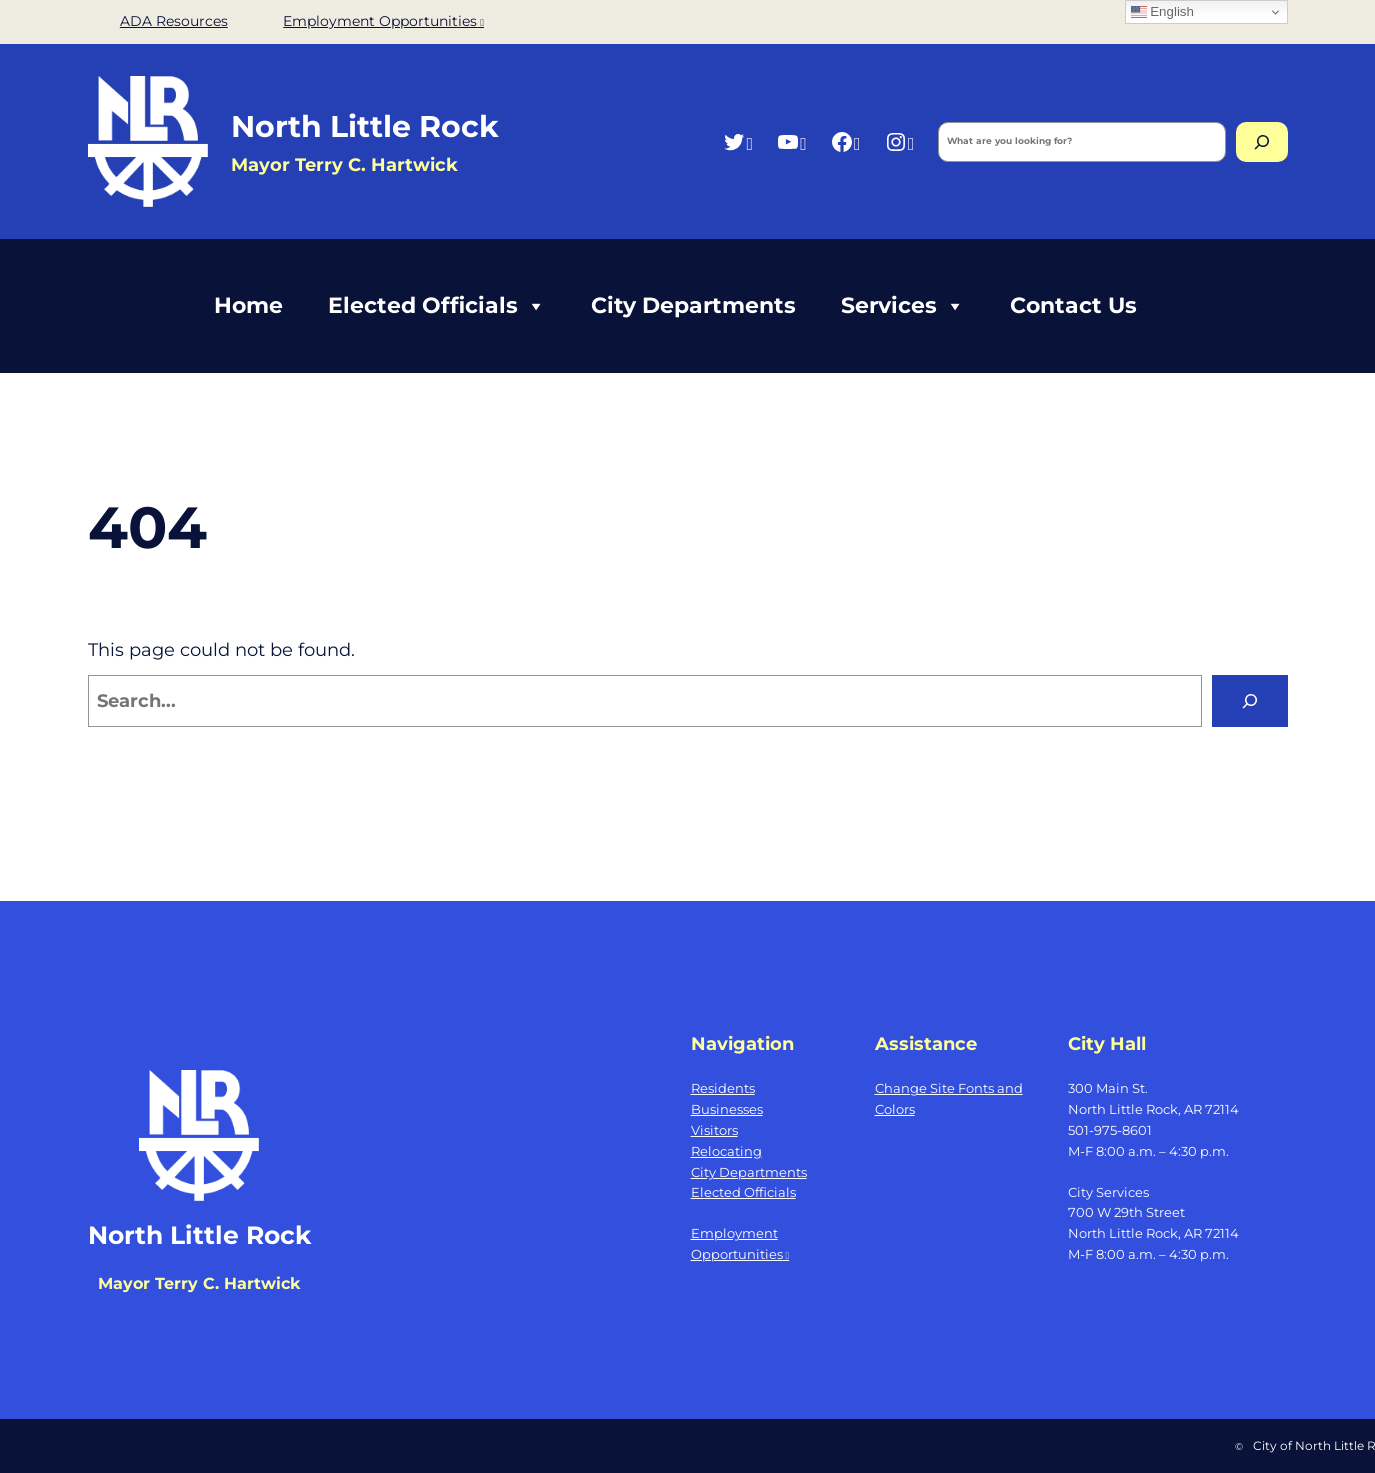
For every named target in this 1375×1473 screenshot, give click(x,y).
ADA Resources (174, 21)
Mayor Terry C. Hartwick (199, 1283)
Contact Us (1073, 305)
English (1162, 12)
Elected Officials (437, 306)
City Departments (693, 305)
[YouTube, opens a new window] (791, 141)
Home (248, 305)
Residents (723, 1088)
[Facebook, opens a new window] (845, 141)
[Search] (1262, 142)
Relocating (726, 1151)
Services (903, 306)
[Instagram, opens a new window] (899, 141)
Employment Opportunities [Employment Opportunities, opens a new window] (383, 21)
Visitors (714, 1130)
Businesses (727, 1109)
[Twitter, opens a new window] (737, 141)
